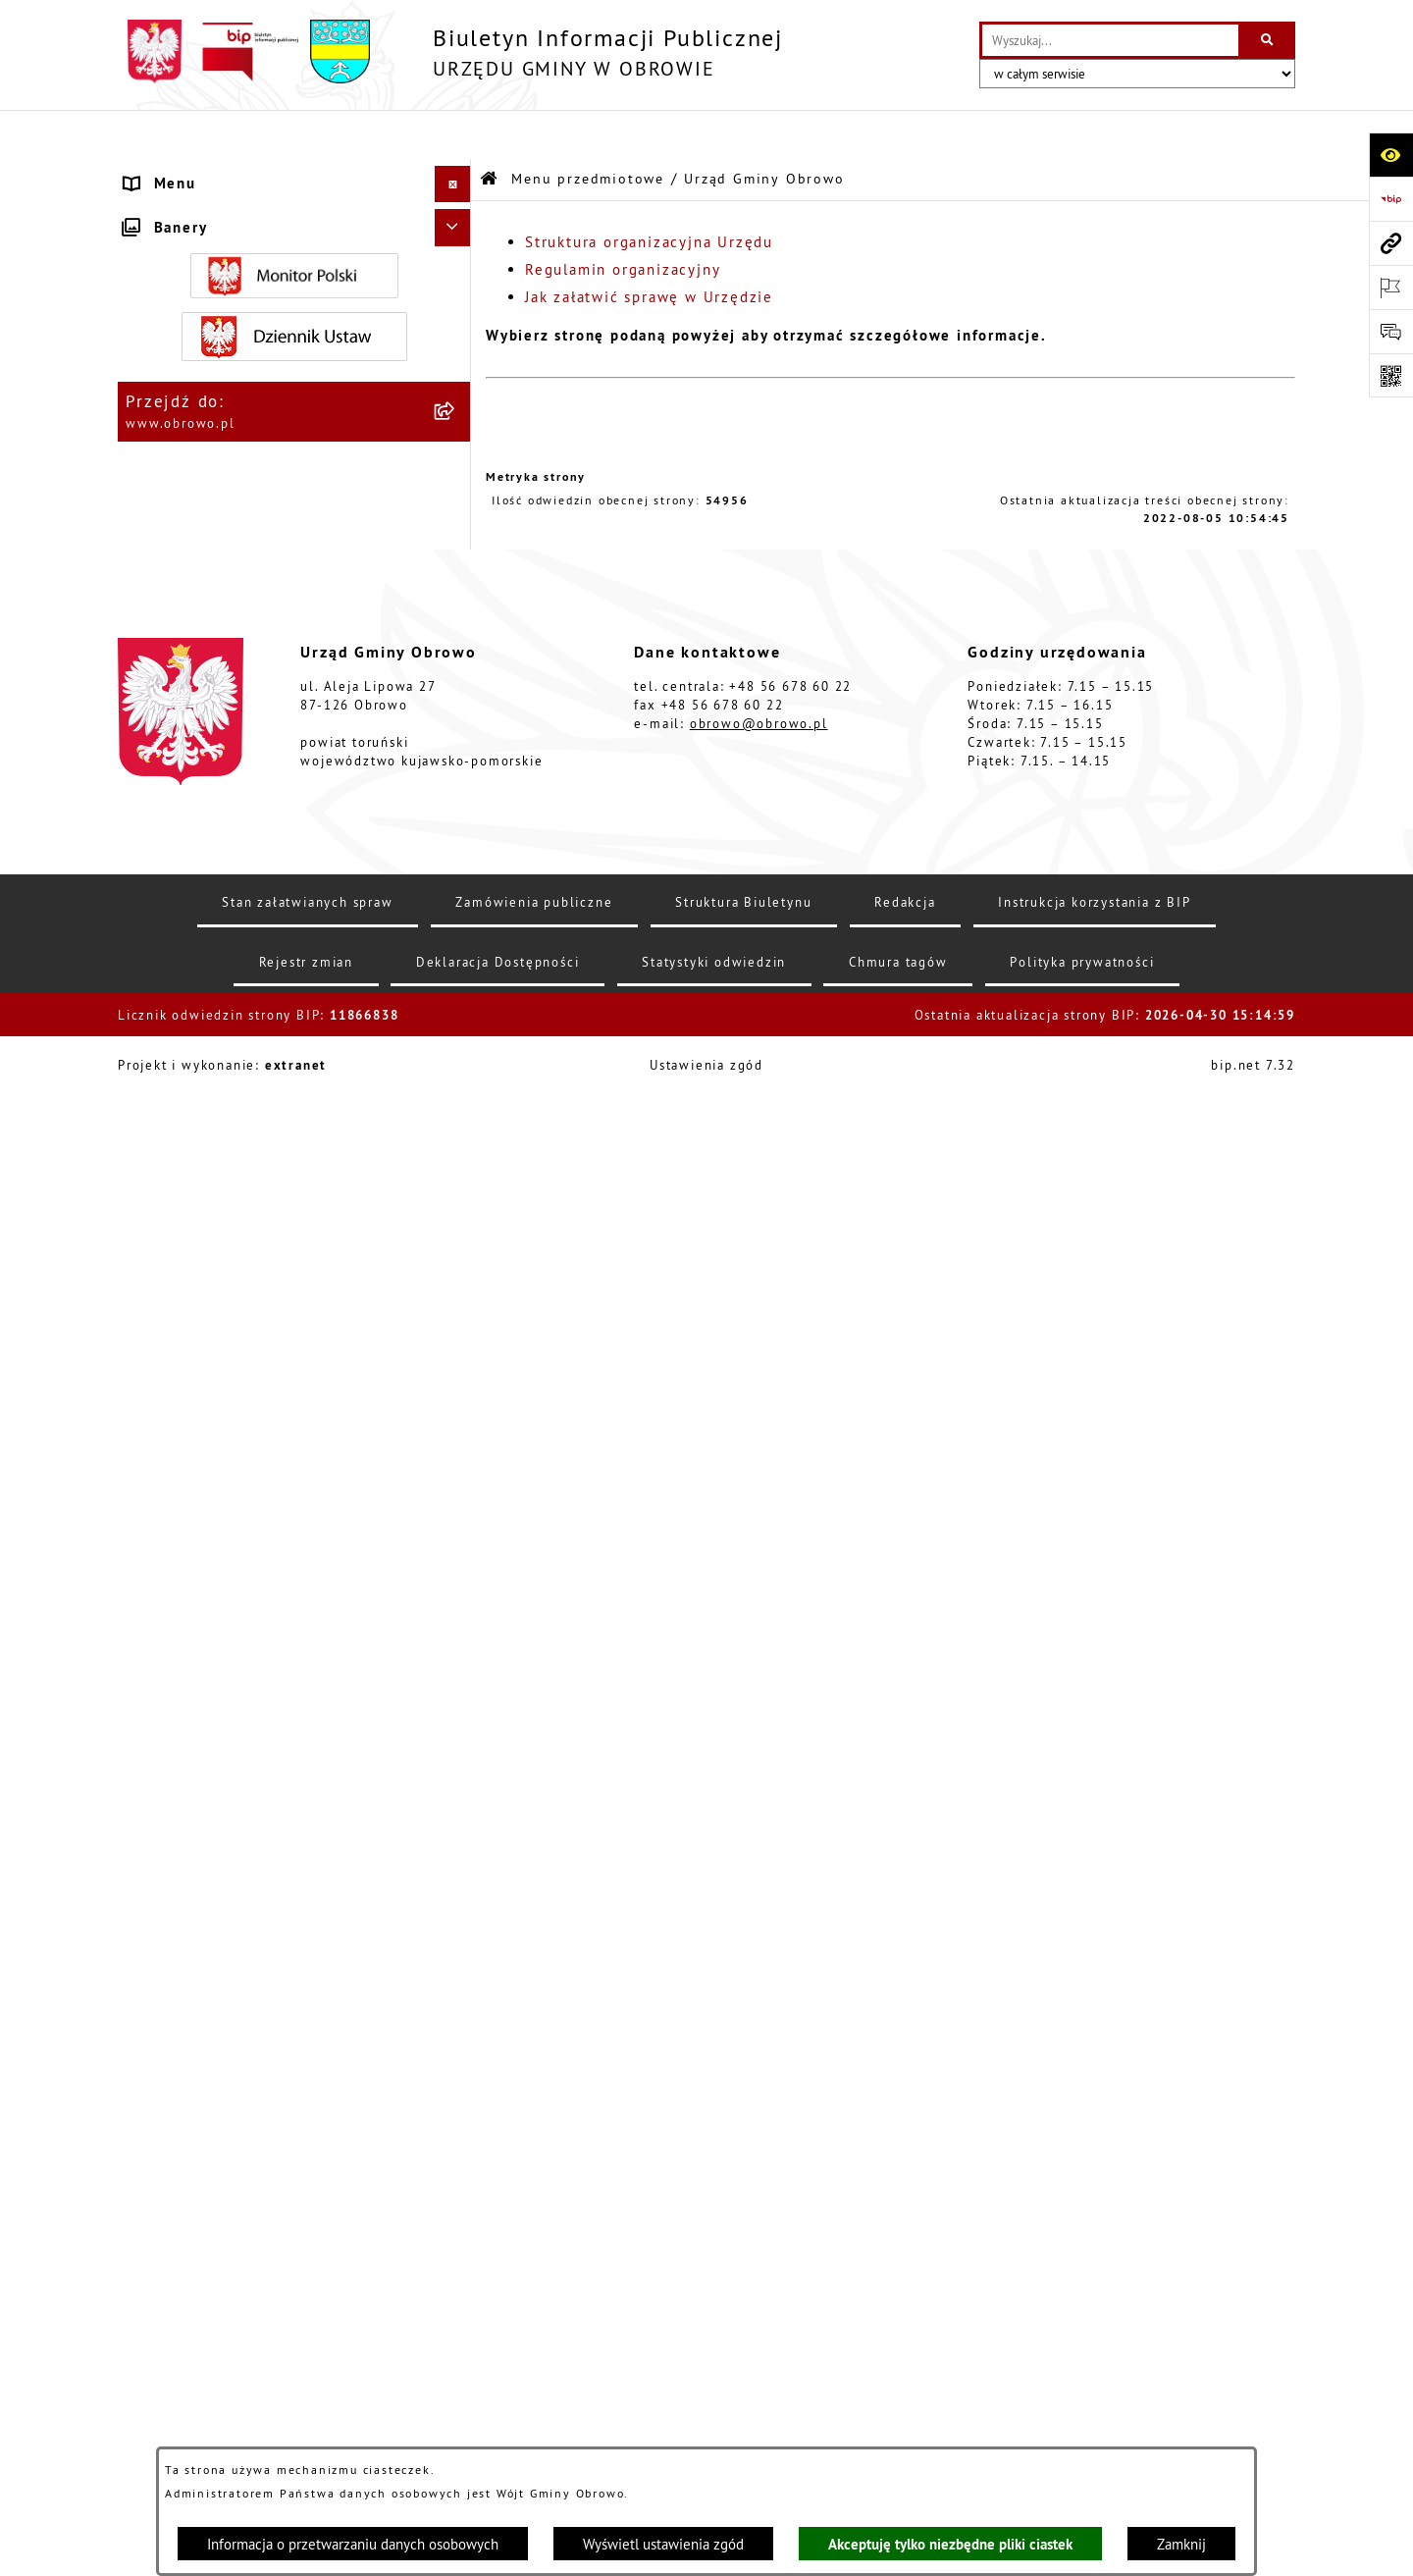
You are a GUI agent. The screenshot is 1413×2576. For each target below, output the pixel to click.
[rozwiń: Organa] (457, 270)
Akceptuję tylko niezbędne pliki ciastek (950, 2544)
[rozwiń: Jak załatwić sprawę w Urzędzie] (457, 468)
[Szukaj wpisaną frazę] (1268, 40)
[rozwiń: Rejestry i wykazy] (457, 1504)
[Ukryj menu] (453, 135)
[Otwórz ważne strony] (1391, 287)
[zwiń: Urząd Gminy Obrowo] (457, 319)
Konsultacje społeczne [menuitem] (213, 1811)
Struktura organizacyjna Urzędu (649, 193)
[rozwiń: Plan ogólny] (457, 1184)
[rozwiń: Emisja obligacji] (457, 1553)
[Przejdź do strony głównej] (450, 51)
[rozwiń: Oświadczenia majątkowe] (457, 914)
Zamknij (1181, 2544)
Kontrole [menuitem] (159, 2076)
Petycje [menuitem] (154, 1701)
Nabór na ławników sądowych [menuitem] (240, 1943)
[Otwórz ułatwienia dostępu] (1391, 154)
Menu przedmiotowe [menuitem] (206, 171)
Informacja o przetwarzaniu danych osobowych (352, 2544)
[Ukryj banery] (453, 2120)
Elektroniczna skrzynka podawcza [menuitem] (257, 1774)
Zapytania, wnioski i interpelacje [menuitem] (254, 1737)
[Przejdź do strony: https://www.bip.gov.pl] (1391, 199)
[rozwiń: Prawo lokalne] (457, 517)
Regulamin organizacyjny (622, 220)
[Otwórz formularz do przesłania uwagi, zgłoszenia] (1391, 331)
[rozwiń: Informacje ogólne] (457, 220)
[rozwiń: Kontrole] (457, 2077)
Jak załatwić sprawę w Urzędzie (649, 247)
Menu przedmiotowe (587, 130)
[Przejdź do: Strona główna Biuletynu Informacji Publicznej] (489, 130)
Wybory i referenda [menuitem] (200, 1907)
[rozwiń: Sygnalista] (457, 2040)
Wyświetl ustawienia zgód (663, 2544)
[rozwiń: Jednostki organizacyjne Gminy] (457, 667)
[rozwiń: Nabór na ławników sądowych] (457, 1944)
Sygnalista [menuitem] (166, 2039)
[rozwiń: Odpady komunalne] (457, 1454)
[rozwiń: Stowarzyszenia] (457, 1405)
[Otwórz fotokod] (1391, 375)
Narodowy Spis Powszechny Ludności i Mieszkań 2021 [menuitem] (275, 1992)
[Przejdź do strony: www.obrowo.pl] (1391, 243)
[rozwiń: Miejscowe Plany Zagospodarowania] (457, 1112)
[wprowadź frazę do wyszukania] (1110, 40)
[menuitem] (294, 221)
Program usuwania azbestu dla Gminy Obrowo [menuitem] (270, 1859)
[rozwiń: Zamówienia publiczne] (457, 766)
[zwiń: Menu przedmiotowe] (457, 172)
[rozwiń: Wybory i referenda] (457, 1908)
